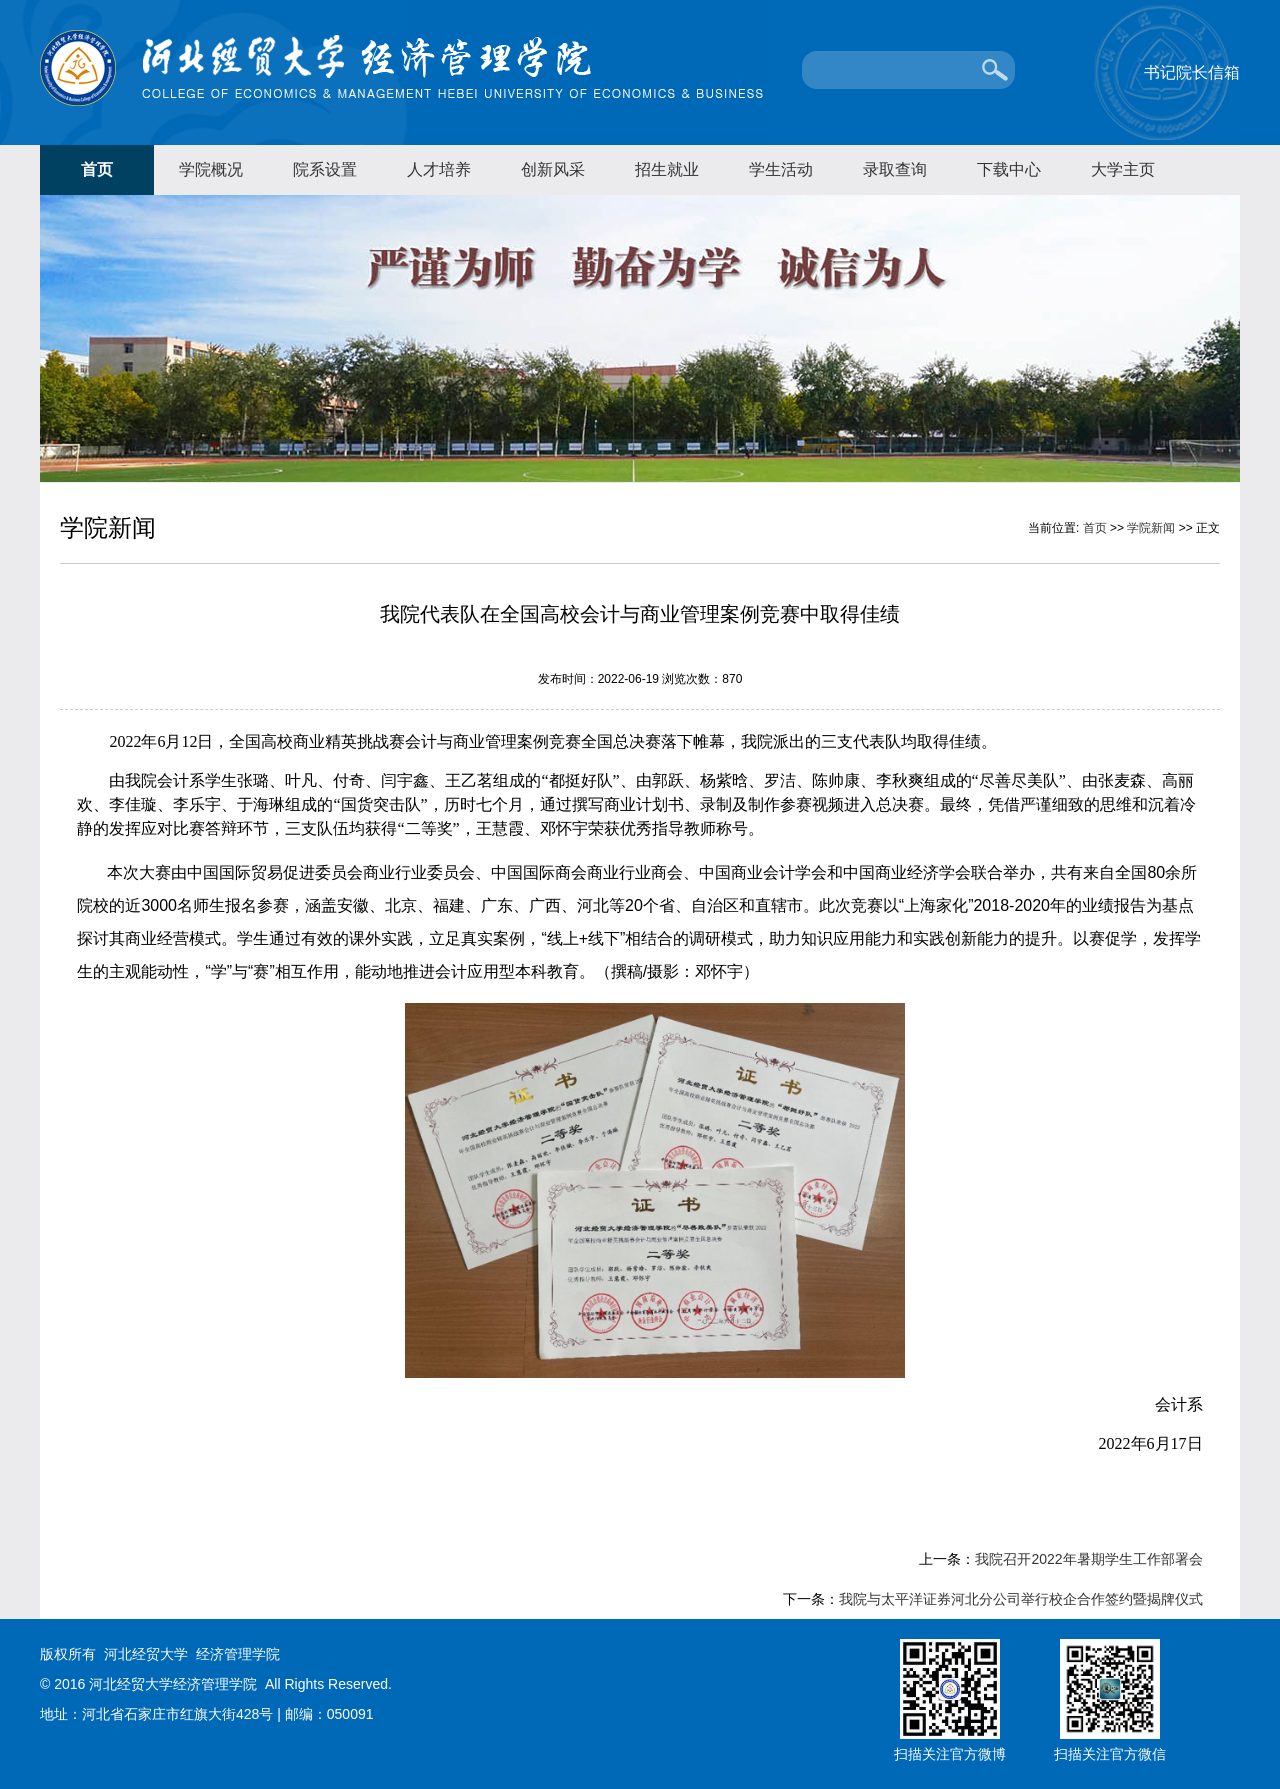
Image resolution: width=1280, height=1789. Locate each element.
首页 (97, 169)
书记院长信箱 (1192, 72)
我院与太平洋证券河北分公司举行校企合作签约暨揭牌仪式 (1021, 1599)
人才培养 (439, 169)
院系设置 (325, 169)
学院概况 (211, 169)
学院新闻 (1151, 528)
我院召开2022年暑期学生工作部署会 (1088, 1559)
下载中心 (1009, 169)
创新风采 (553, 169)
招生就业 (667, 169)
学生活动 (781, 169)
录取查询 (895, 169)
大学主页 (1123, 169)
